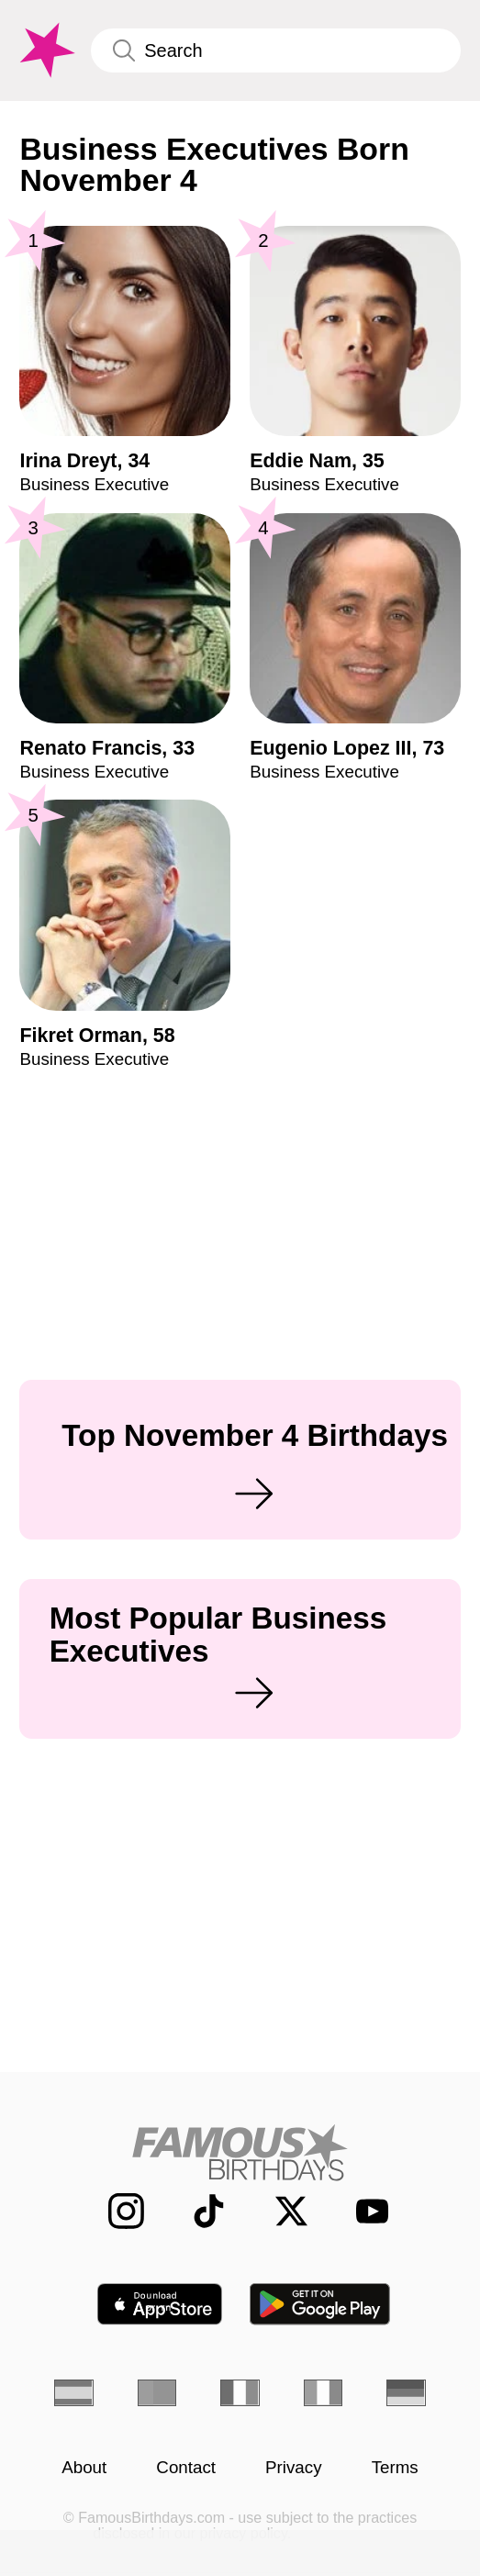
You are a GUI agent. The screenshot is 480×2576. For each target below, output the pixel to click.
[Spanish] (73, 2393)
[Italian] (323, 2393)
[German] (405, 2393)
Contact (186, 2468)
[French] (239, 2393)
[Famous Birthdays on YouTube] (363, 2211)
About (83, 2468)
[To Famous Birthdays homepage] (45, 50)
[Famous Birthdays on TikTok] (196, 2211)
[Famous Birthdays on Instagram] (114, 2211)
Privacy (293, 2468)
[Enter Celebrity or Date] (275, 50)
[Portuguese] (157, 2393)
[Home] (240, 2152)
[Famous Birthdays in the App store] (159, 2304)
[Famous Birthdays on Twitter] (279, 2211)
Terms (395, 2468)
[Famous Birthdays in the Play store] (320, 2304)
